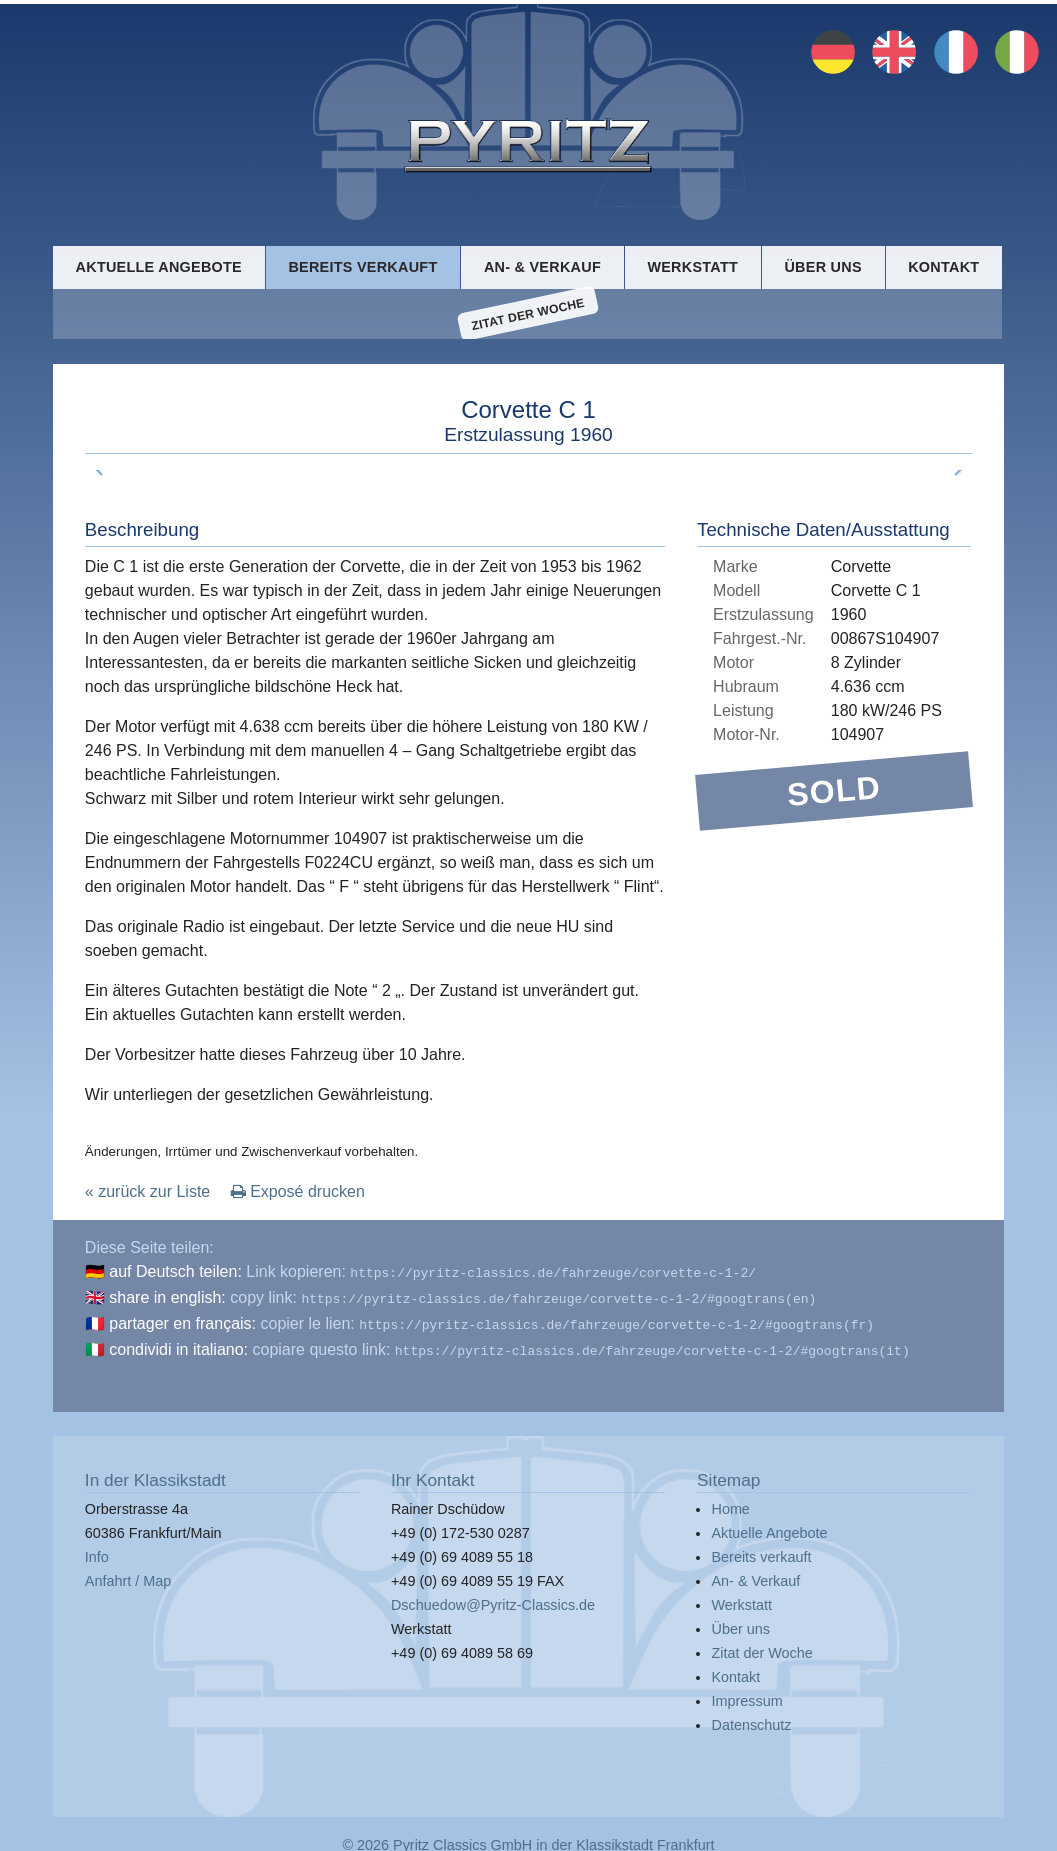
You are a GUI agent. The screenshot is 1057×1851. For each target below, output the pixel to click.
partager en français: (182, 1321)
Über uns (822, 266)
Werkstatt (692, 266)
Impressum (746, 1695)
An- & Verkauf (542, 266)
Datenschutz (751, 1719)
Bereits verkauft (362, 266)
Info (97, 1551)
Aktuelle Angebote (159, 266)
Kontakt (943, 266)
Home (730, 1503)
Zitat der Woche (527, 315)
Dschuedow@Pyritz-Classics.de (493, 1599)
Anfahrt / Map (128, 1575)
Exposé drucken (298, 1193)
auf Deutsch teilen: (175, 1273)
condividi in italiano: (178, 1345)
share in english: (167, 1297)
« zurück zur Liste (147, 1193)
